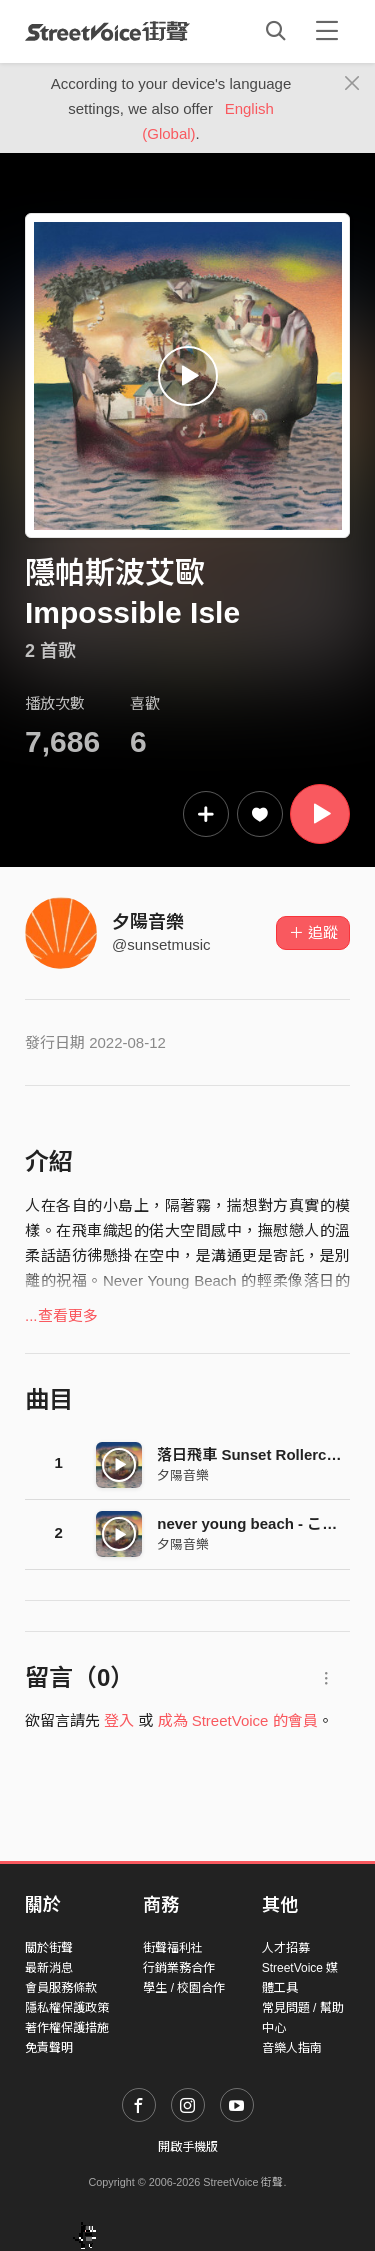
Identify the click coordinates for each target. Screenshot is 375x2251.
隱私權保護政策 (67, 2008)
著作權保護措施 (67, 2028)
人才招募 (286, 1948)
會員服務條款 (61, 1988)
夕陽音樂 (148, 922)
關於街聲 (49, 1948)
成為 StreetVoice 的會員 (238, 1720)
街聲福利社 (173, 1948)
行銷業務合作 (179, 1968)
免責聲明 (49, 2048)
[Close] (352, 84)
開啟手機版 (188, 2147)
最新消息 (49, 1968)
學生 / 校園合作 (184, 1988)
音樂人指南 (292, 2048)
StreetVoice (107, 31)
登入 (119, 1720)
